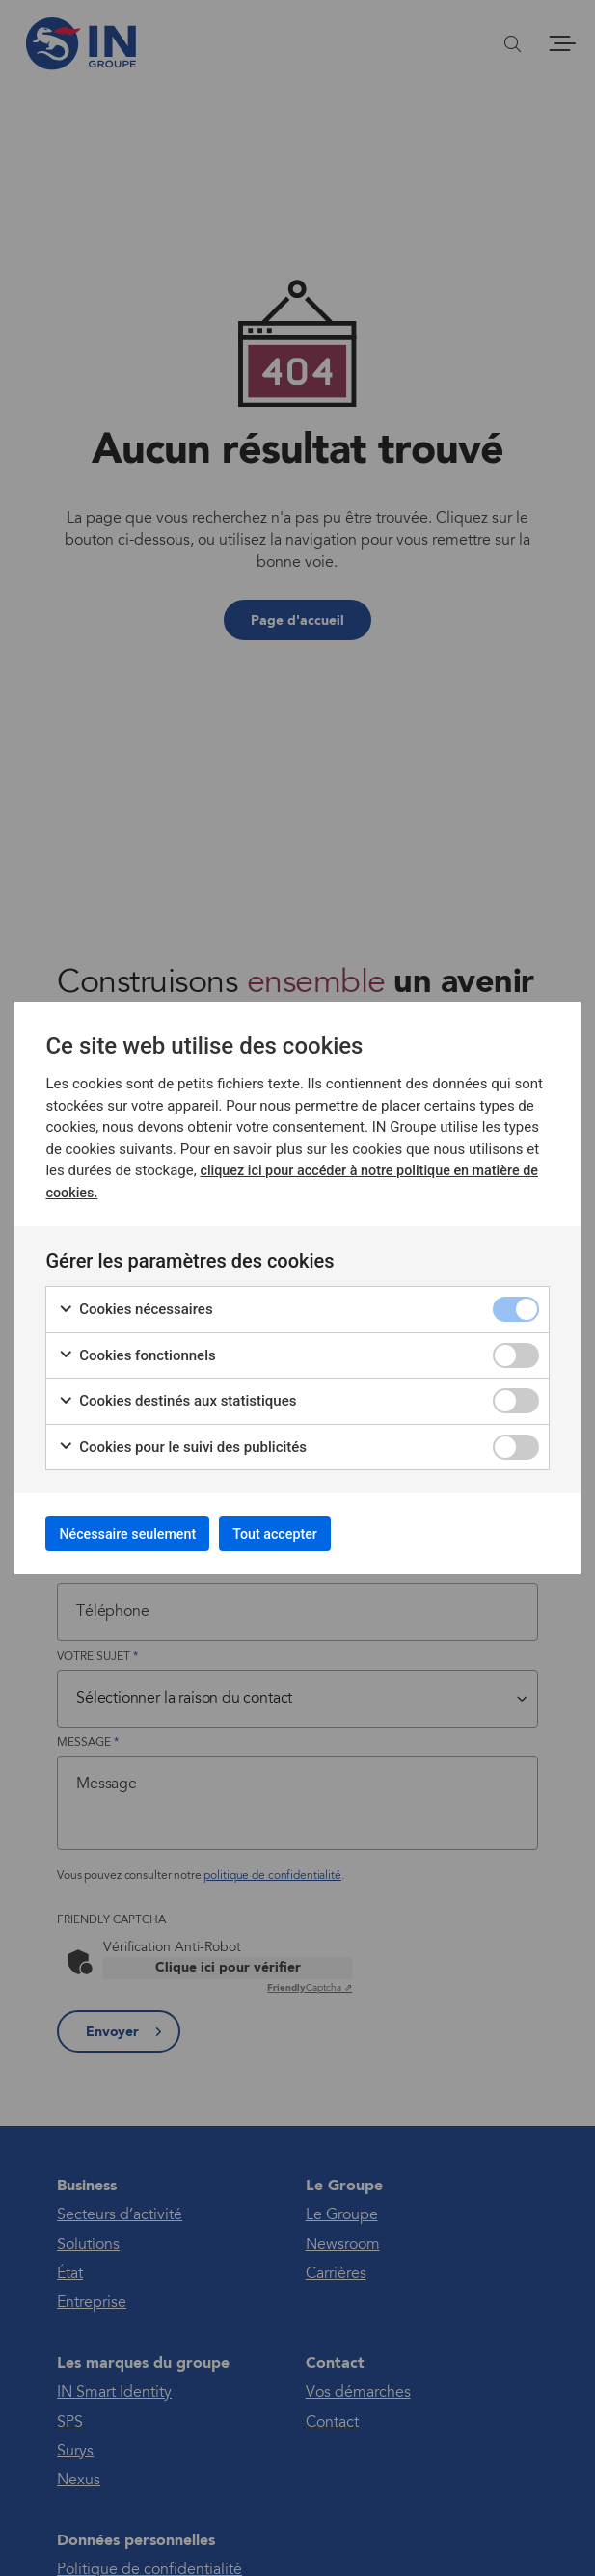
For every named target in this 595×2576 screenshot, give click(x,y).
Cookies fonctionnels (136, 1350)
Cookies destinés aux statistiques (177, 1395)
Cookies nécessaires (135, 1304)
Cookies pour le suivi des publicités (182, 1442)
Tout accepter (317, 1533)
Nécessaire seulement (142, 1533)
